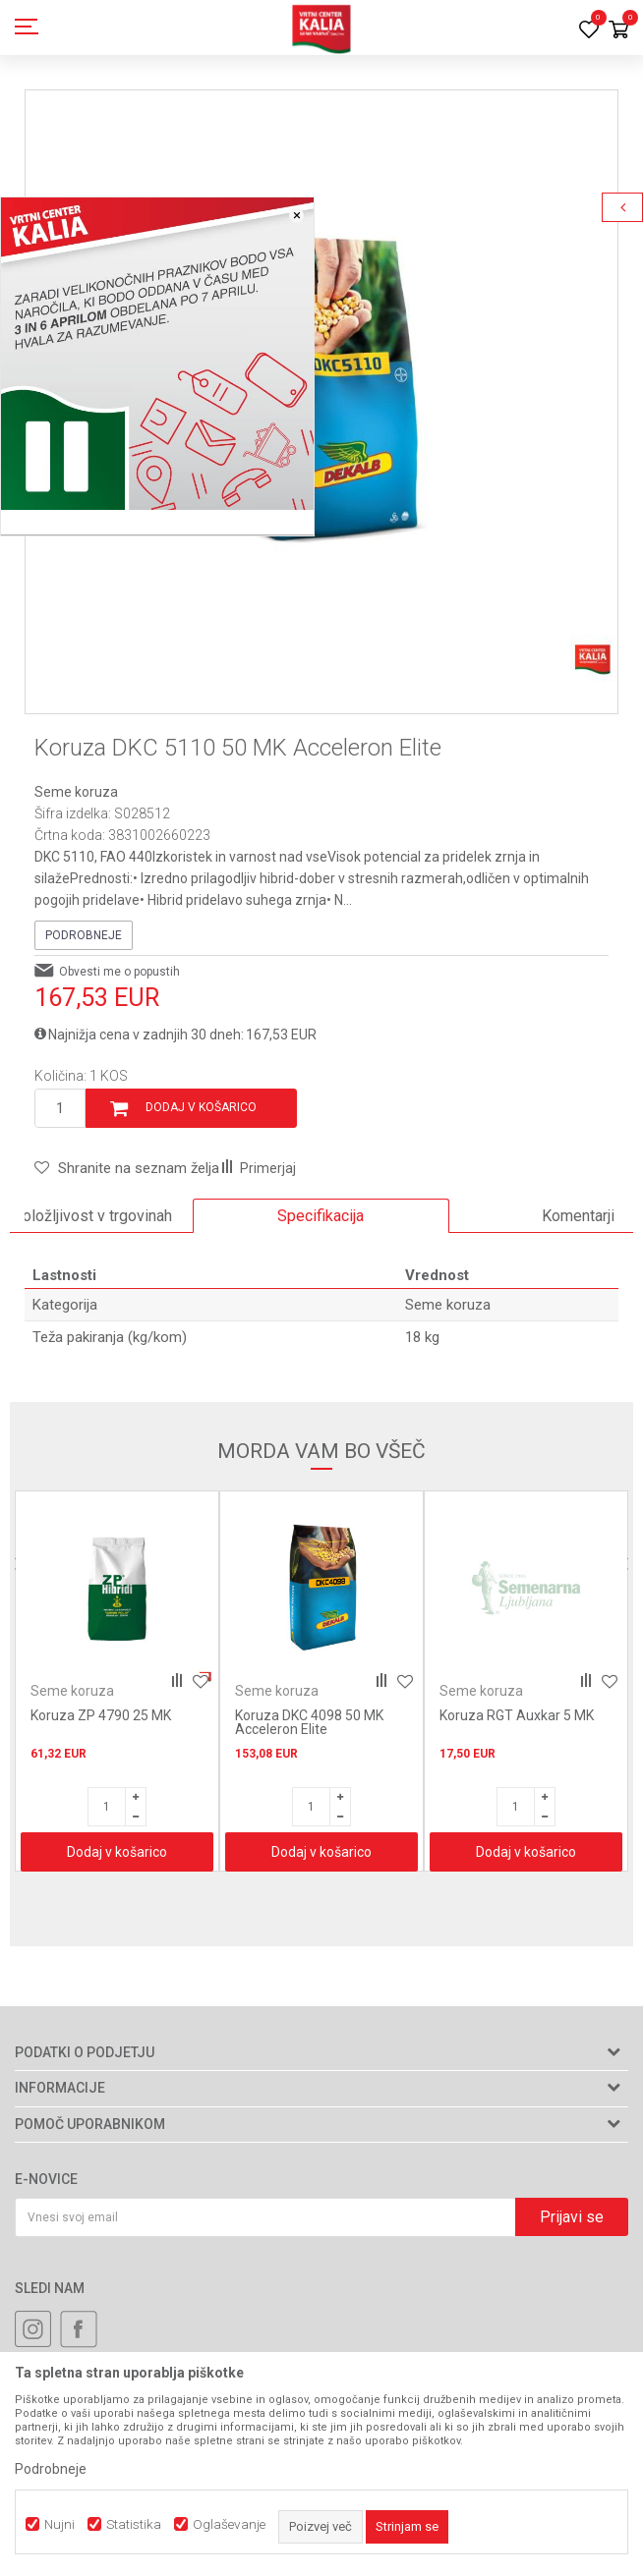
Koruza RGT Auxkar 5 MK (516, 1715)
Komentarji (578, 1215)
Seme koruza (76, 792)
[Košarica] (618, 31)
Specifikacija (320, 1215)
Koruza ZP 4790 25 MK (100, 1715)
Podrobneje (83, 935)
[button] (126, 1168)
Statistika (133, 2524)
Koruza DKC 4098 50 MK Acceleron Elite (309, 1722)
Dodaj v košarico (201, 1107)
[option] (321, 386)
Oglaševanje (229, 2524)
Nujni (59, 2524)
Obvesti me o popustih (119, 972)
